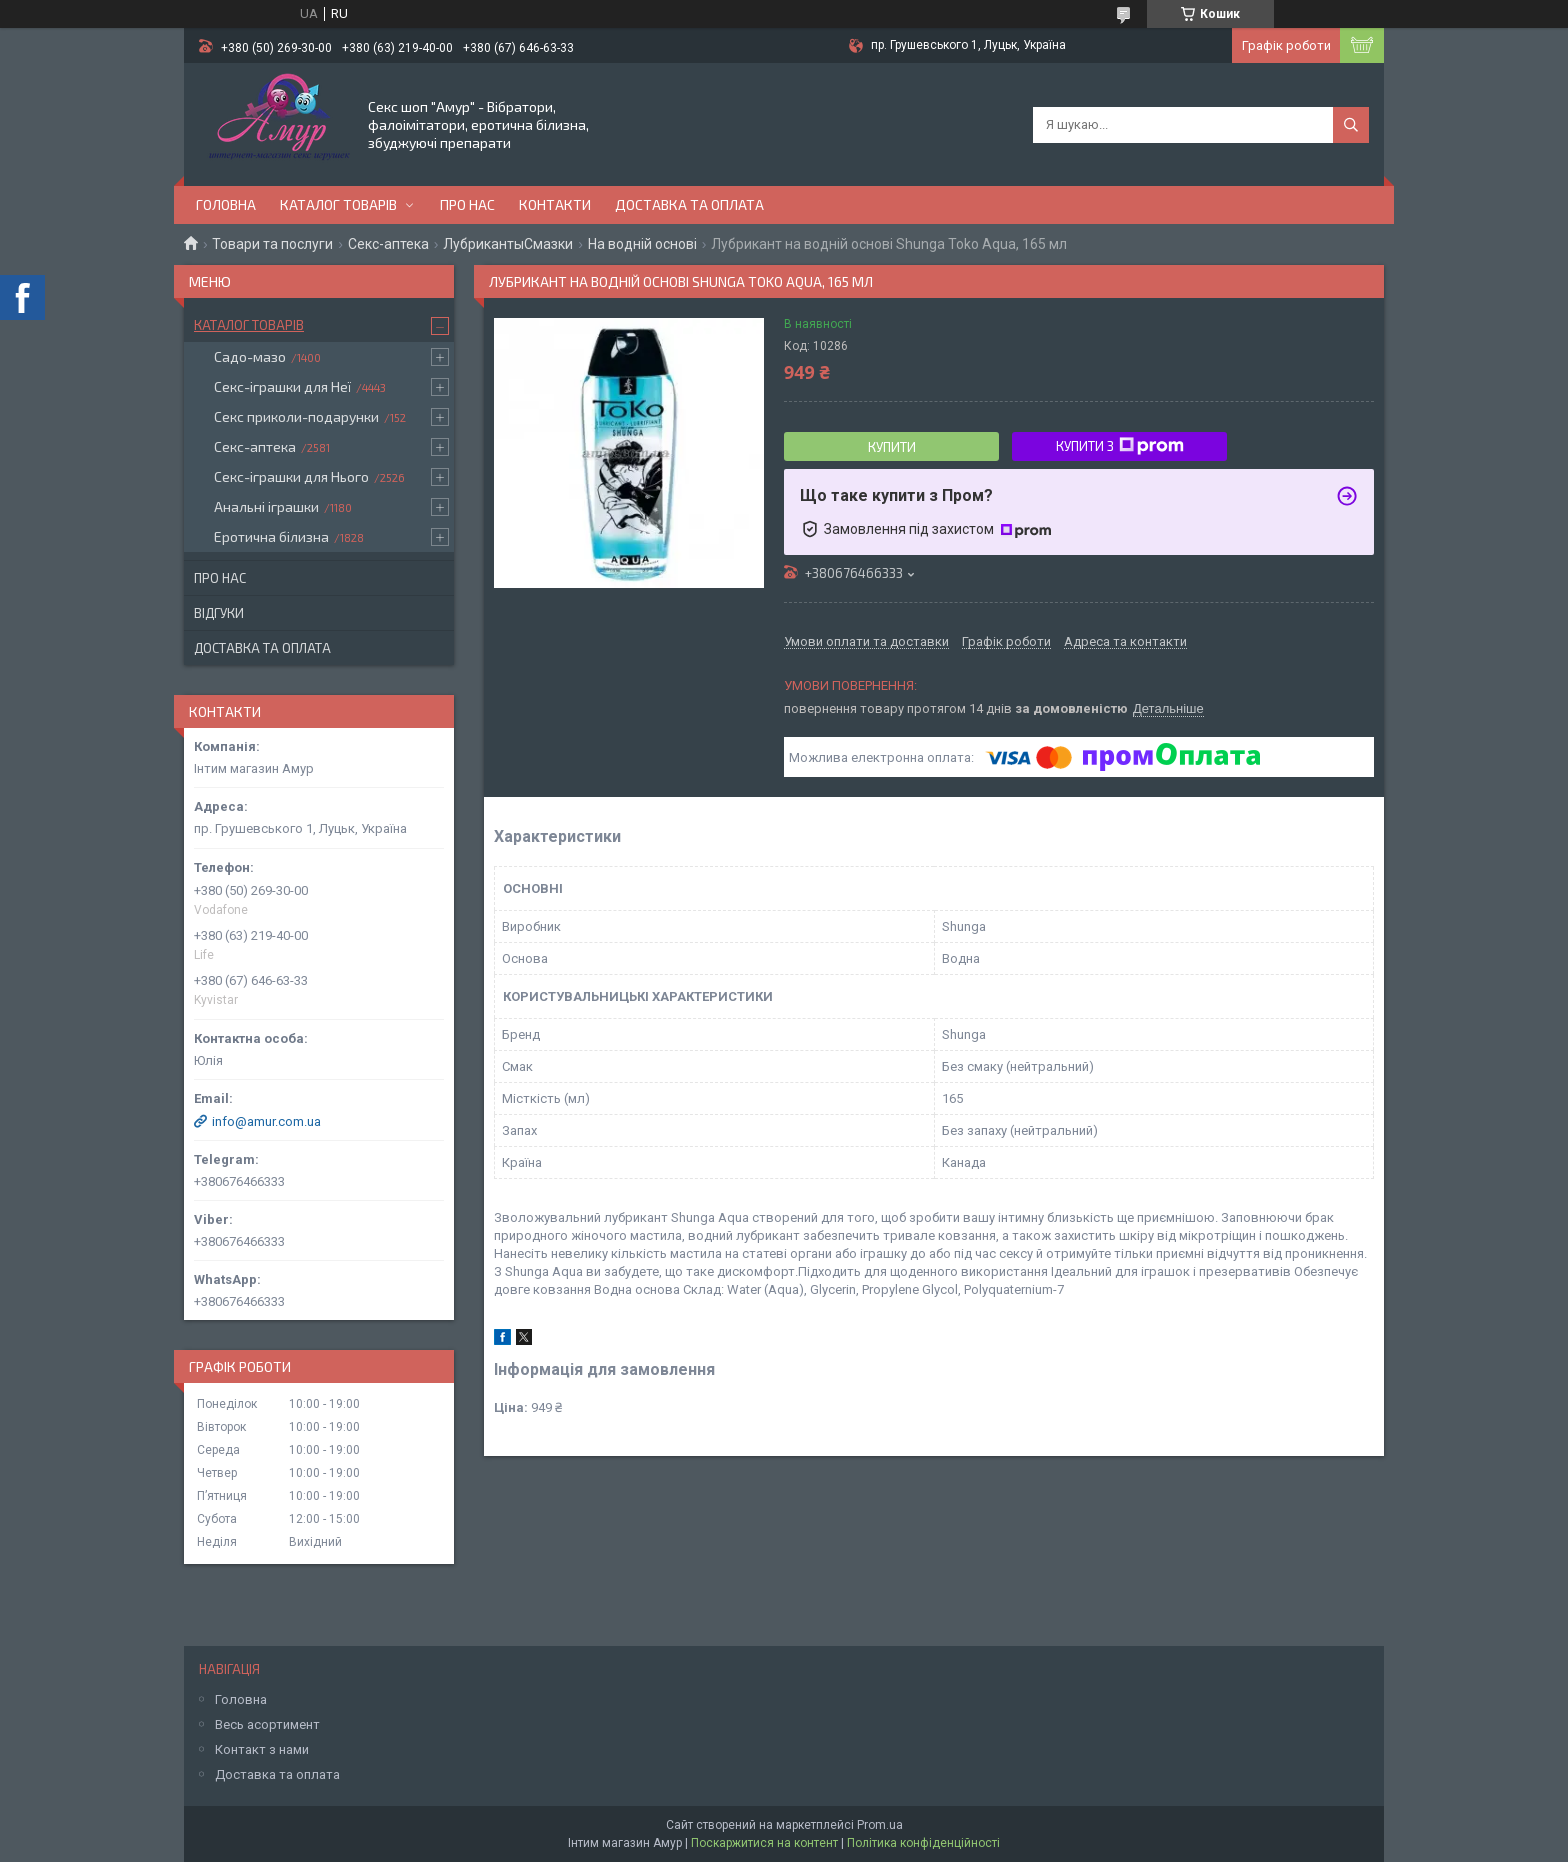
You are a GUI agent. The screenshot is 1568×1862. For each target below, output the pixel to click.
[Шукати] (1351, 125)
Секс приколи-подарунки (296, 416)
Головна (226, 204)
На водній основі (642, 244)
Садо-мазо (250, 356)
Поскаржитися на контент (764, 1843)
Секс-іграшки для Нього (291, 476)
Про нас (467, 204)
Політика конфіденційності (923, 1843)
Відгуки (219, 613)
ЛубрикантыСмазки (508, 244)
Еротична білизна (271, 536)
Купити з (1120, 446)
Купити (892, 447)
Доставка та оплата (689, 204)
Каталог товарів (338, 204)
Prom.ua (880, 1825)
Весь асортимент (267, 1724)
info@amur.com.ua (266, 1121)
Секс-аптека (388, 244)
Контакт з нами (262, 1749)
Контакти (555, 204)
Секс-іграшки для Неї (282, 386)
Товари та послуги (272, 244)
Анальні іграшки (266, 506)
